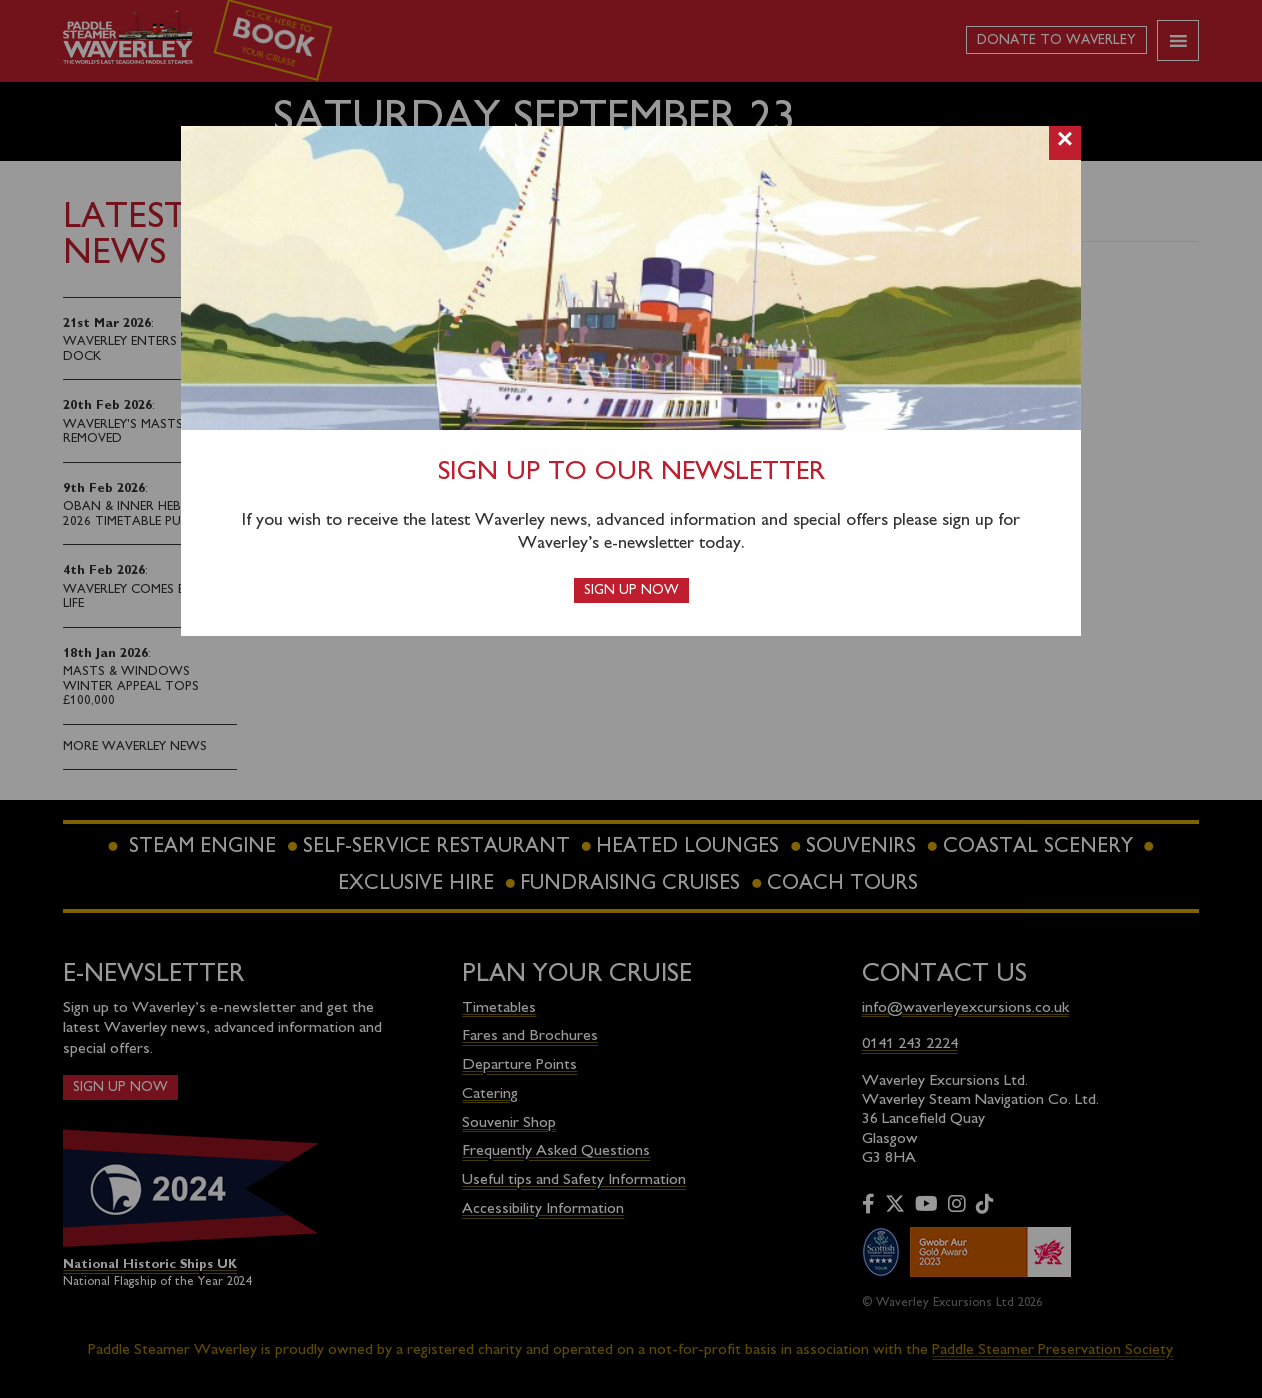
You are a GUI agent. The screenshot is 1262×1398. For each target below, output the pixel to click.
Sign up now (631, 590)
